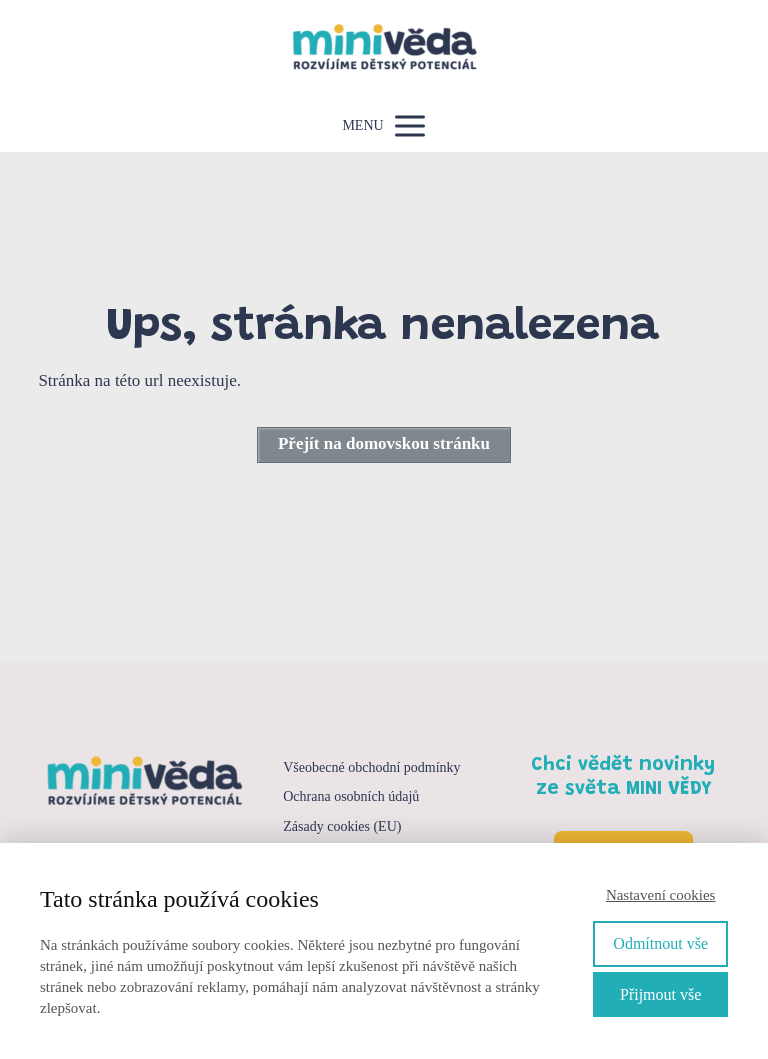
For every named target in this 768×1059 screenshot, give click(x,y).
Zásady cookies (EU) (342, 826)
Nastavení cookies (661, 895)
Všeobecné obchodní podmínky (371, 767)
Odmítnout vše (660, 943)
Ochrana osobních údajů (351, 796)
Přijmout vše (660, 994)
